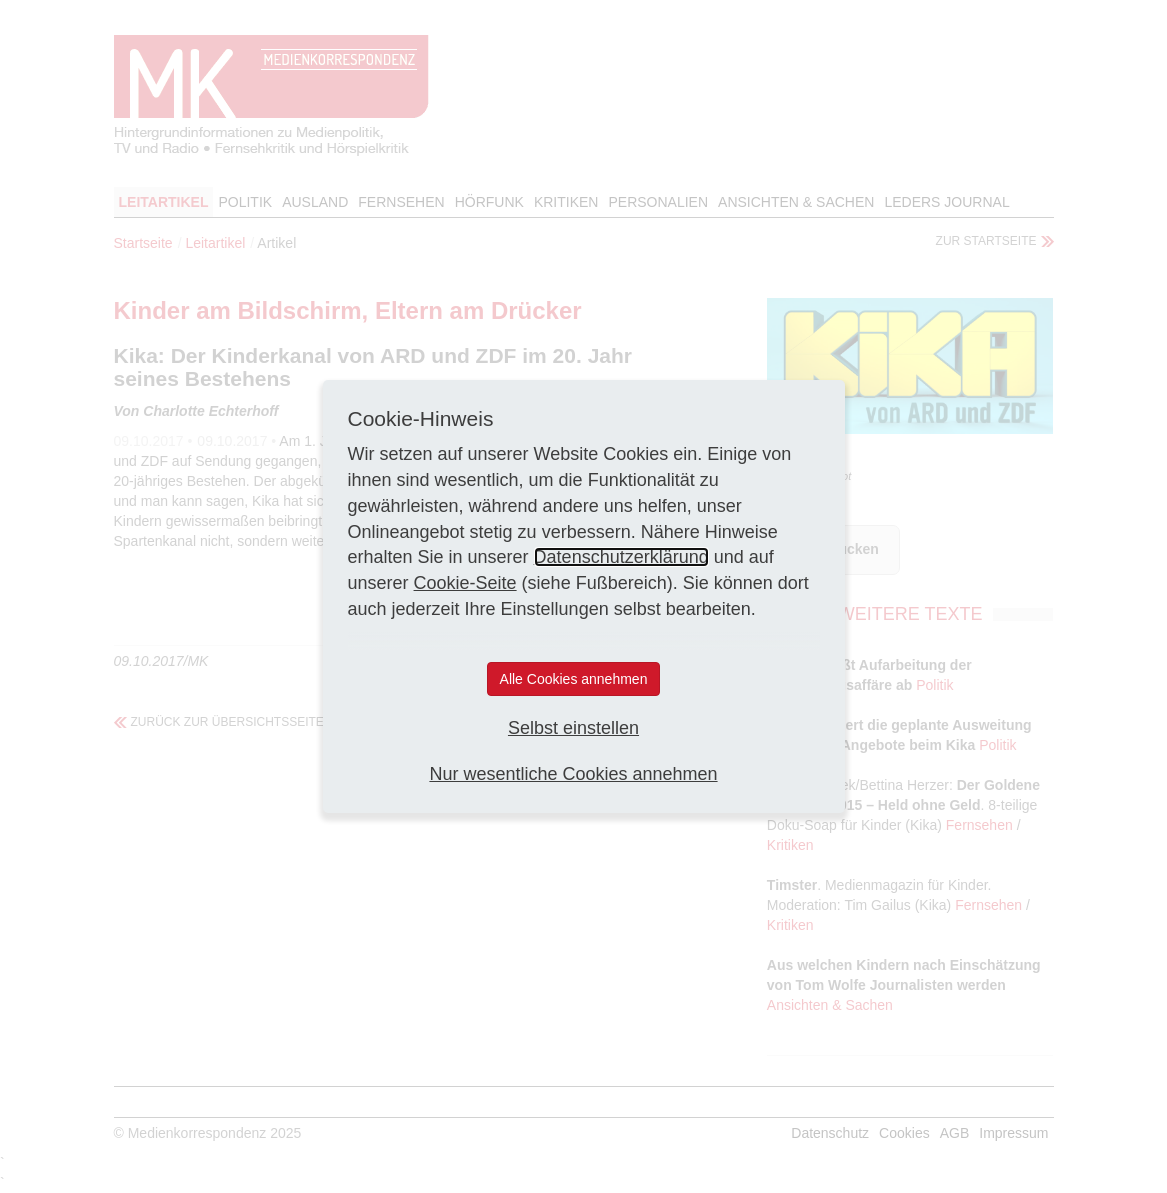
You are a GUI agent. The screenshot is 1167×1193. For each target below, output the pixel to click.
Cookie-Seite (465, 583)
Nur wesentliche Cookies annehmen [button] (573, 774)
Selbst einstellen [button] (573, 728)
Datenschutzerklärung (621, 557)
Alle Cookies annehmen (574, 679)
